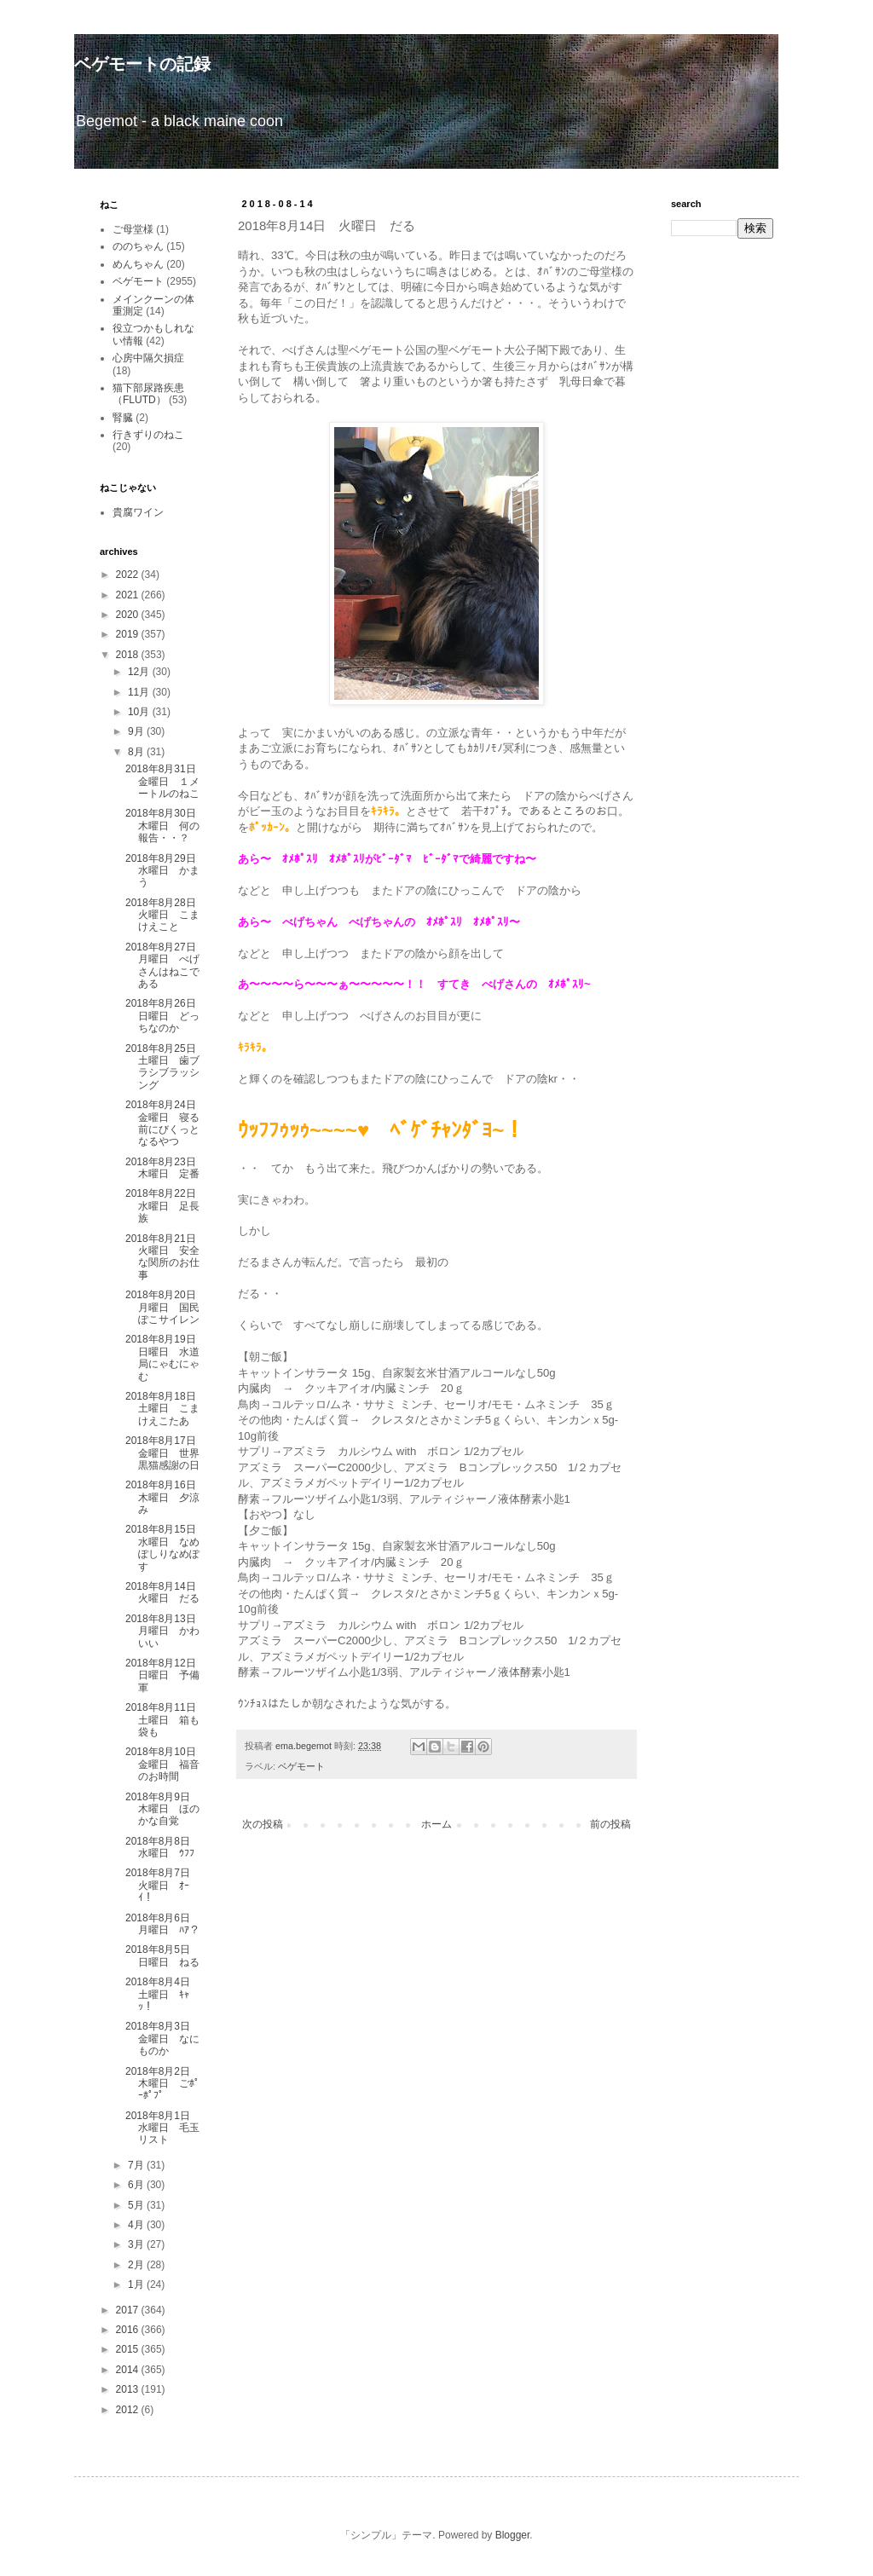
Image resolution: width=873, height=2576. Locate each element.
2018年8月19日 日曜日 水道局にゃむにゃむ (165, 1357)
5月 (137, 2205)
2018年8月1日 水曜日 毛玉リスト (162, 2128)
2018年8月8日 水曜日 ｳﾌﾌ (162, 1847)
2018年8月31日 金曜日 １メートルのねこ (165, 781)
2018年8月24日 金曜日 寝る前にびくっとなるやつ (165, 1123)
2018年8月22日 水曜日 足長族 (165, 1205)
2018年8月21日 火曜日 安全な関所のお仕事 (165, 1257)
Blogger (512, 2535)
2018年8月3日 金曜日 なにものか (162, 2038)
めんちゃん (138, 264)
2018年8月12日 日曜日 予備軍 (165, 1675)
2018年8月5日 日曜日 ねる (162, 1955)
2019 (129, 634)
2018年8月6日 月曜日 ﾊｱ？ (162, 1924)
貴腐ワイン (138, 512)
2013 (129, 2389)
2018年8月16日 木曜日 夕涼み (165, 1497)
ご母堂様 (133, 229)
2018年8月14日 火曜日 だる (165, 1592)
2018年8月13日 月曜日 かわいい (165, 1631)
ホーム (436, 1824)
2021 (129, 595)
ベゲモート (301, 1766)
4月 (137, 2225)
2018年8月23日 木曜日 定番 (165, 1168)
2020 (129, 615)
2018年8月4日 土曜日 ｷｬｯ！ (162, 1994)
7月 (137, 2165)
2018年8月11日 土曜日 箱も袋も (165, 1719)
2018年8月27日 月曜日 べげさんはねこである (165, 965)
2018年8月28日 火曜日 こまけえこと (165, 915)
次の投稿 (262, 1824)
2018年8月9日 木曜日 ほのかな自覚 (162, 1809)
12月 (140, 672)
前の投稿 (610, 1824)
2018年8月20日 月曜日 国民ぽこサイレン (165, 1307)
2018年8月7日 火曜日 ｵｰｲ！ (162, 1885)
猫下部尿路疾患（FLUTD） (148, 394)
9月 (137, 731)
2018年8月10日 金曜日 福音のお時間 (165, 1764)
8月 (137, 752)
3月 (137, 2244)
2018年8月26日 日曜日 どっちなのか (165, 1015)
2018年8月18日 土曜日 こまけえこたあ (165, 1408)
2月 (137, 2265)
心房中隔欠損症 (148, 358)
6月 (137, 2185)
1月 (137, 2284)
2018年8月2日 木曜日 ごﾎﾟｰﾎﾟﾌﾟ (162, 2083)
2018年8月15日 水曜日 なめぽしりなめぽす (165, 1547)
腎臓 (123, 418)
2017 (129, 2310)
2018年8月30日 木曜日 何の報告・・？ (165, 825)
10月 (140, 712)
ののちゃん (138, 246)
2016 (129, 2330)
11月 (140, 692)
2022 (129, 574)
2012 (129, 2410)
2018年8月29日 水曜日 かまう (165, 870)
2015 (129, 2349)
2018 (129, 655)
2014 (129, 2370)
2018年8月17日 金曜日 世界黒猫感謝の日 (165, 1453)
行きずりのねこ (148, 435)
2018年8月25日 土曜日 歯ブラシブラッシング (165, 1067)
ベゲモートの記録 (142, 64)
